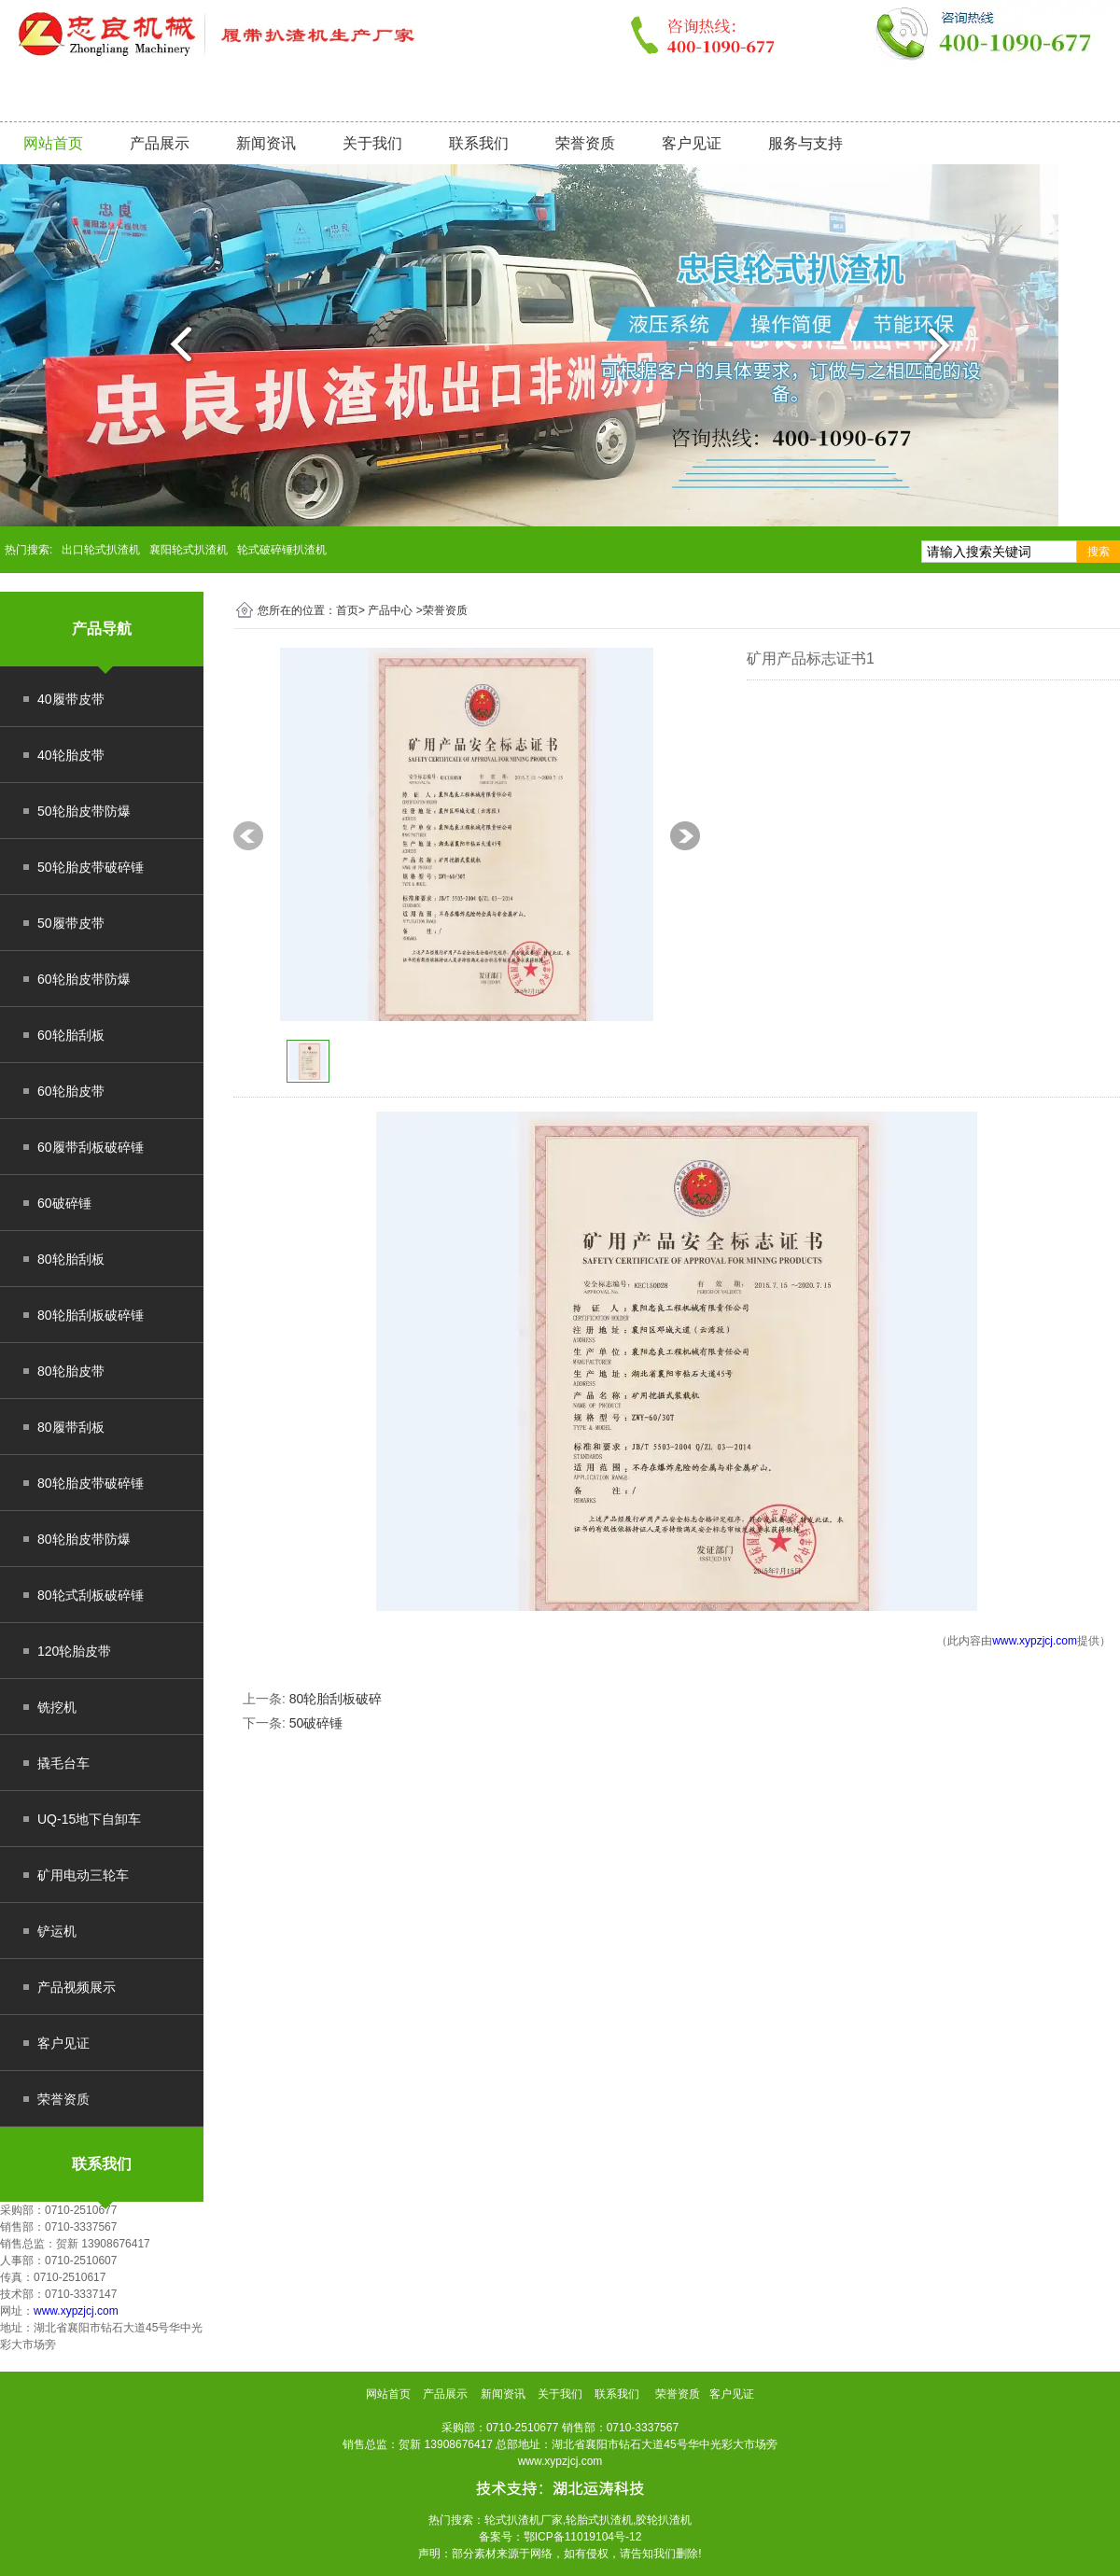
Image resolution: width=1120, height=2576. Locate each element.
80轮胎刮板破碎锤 (90, 1315)
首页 (347, 610)
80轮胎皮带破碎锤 (90, 1483)
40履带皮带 (71, 699)
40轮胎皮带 (71, 755)
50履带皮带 (71, 923)
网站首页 (53, 143)
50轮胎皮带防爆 (84, 811)
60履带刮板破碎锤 (90, 1147)
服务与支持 (805, 143)
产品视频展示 (76, 1987)
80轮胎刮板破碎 (336, 1698)
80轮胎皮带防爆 (84, 1539)
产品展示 (159, 143)
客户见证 (691, 143)
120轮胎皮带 (74, 1651)
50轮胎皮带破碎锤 (90, 867)
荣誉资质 (585, 143)
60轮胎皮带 (71, 1091)
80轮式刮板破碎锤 (90, 1595)
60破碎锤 (64, 1203)
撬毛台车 (63, 1763)
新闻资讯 (266, 143)
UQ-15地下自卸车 (89, 1819)
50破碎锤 (316, 1722)
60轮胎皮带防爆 (84, 979)
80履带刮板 (71, 1427)
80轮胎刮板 (71, 1259)
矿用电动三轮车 (83, 1875)
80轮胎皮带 (71, 1371)
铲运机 (57, 1931)
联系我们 (479, 143)
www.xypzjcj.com (76, 2310)
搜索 (1098, 551)
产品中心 (390, 610)
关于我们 (372, 143)
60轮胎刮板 (71, 1035)
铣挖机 (57, 1707)
